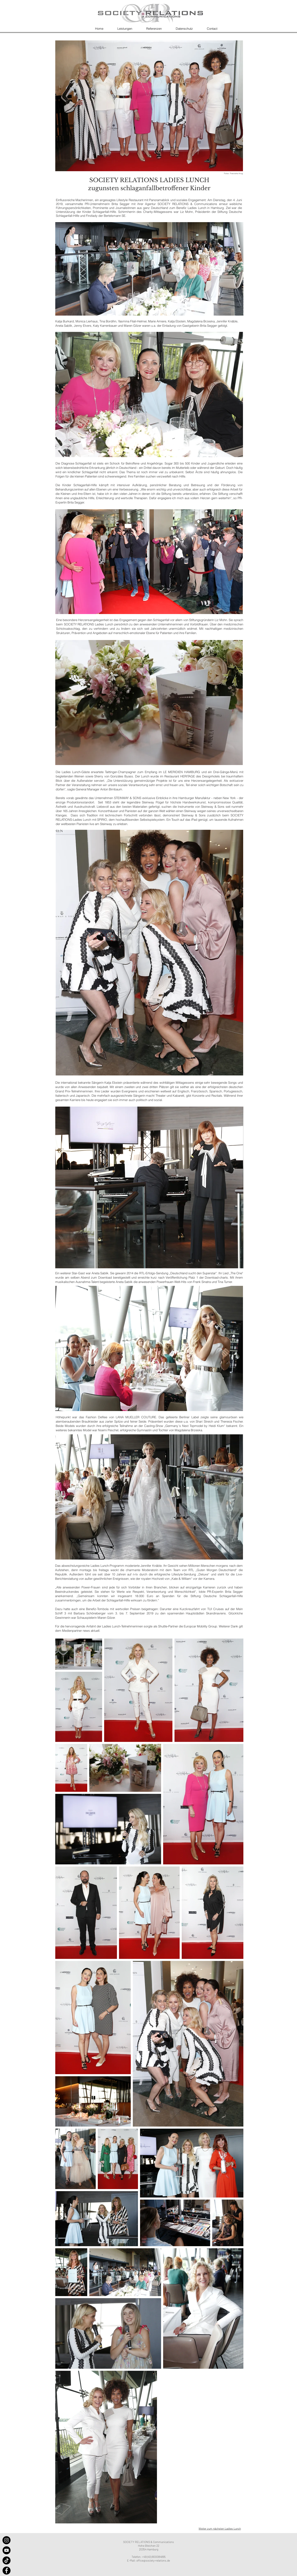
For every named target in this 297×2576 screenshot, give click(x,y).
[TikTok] (6, 2560)
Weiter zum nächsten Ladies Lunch (220, 2528)
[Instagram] (6, 2540)
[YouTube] (6, 2550)
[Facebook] (6, 2571)
